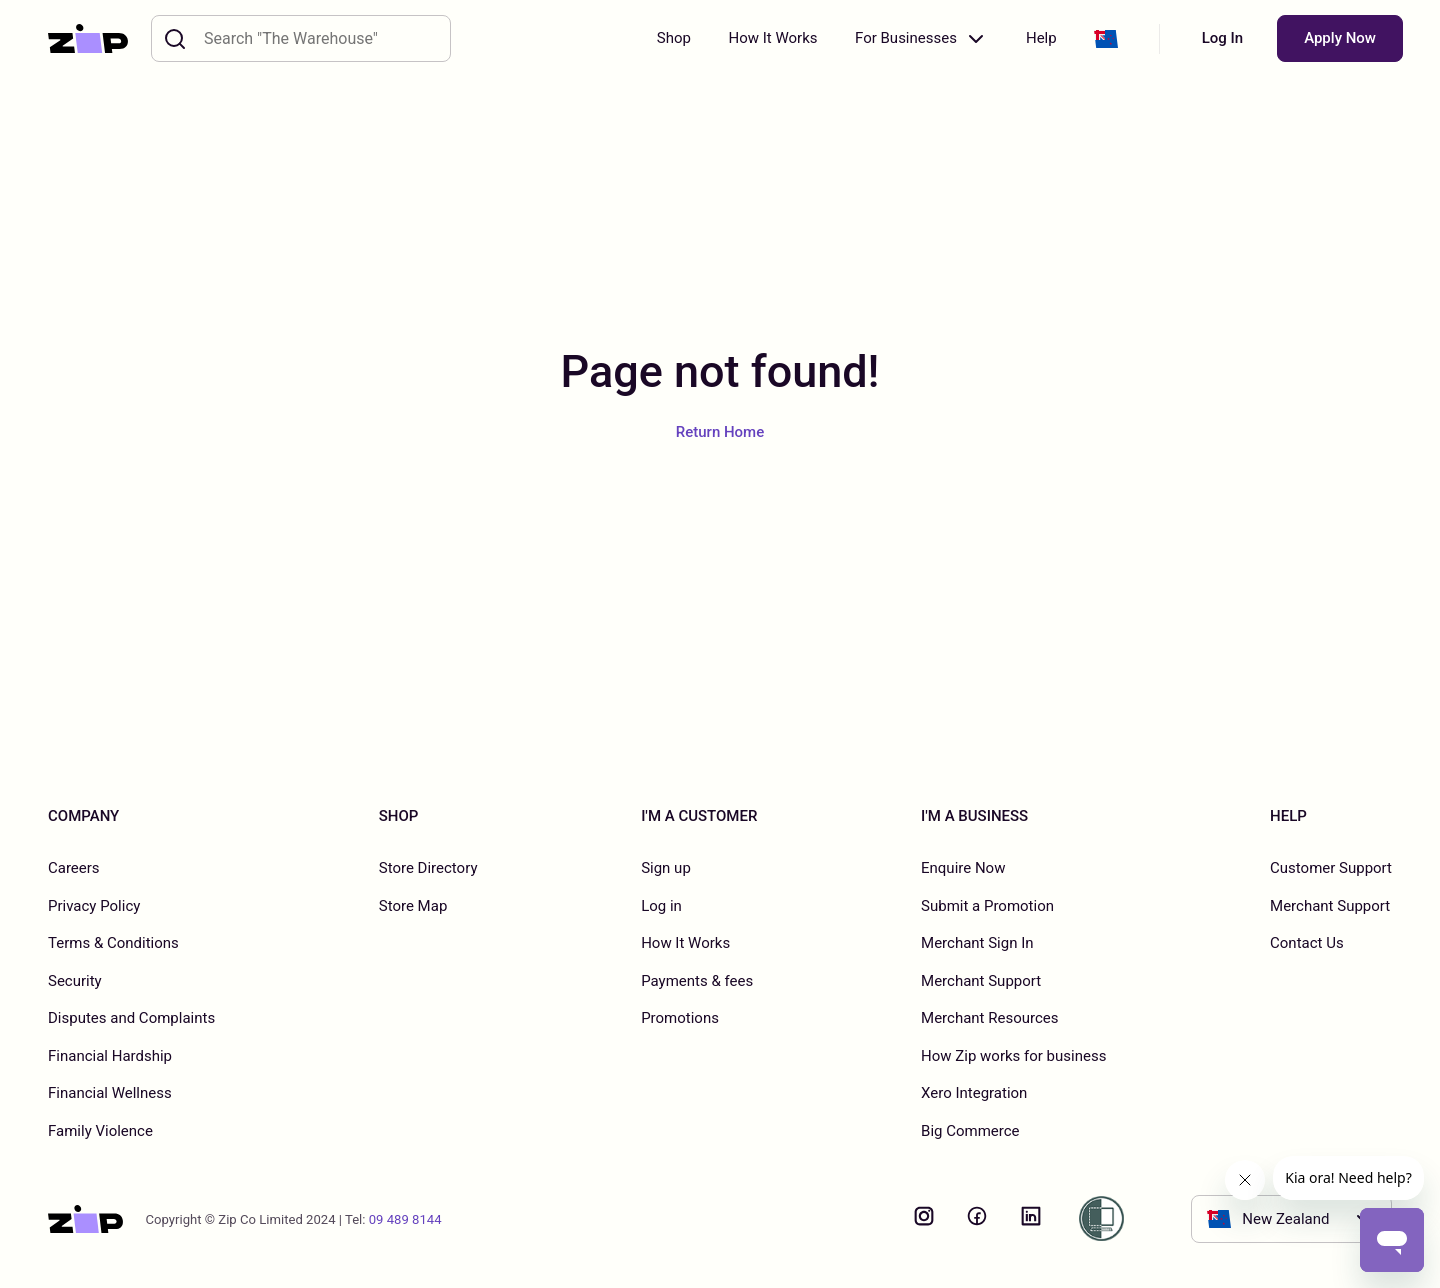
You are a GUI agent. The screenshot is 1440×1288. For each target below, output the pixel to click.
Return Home (720, 432)
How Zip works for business (1013, 1056)
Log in (661, 906)
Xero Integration (974, 1093)
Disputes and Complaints (131, 1018)
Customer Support (1331, 868)
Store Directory (428, 868)
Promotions (680, 1018)
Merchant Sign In (977, 943)
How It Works (772, 38)
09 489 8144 (405, 1219)
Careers (74, 868)
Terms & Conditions (113, 943)
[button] (1106, 39)
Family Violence (100, 1131)
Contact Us (1307, 943)
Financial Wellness (110, 1093)
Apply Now (1340, 38)
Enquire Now (963, 868)
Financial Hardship (110, 1056)
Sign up (666, 868)
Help (1041, 38)
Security (75, 981)
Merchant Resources (989, 1018)
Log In (1222, 38)
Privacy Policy (94, 906)
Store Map (413, 906)
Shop (674, 38)
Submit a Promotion (987, 906)
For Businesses (921, 39)
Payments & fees (697, 981)
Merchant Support (981, 981)
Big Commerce (970, 1131)
